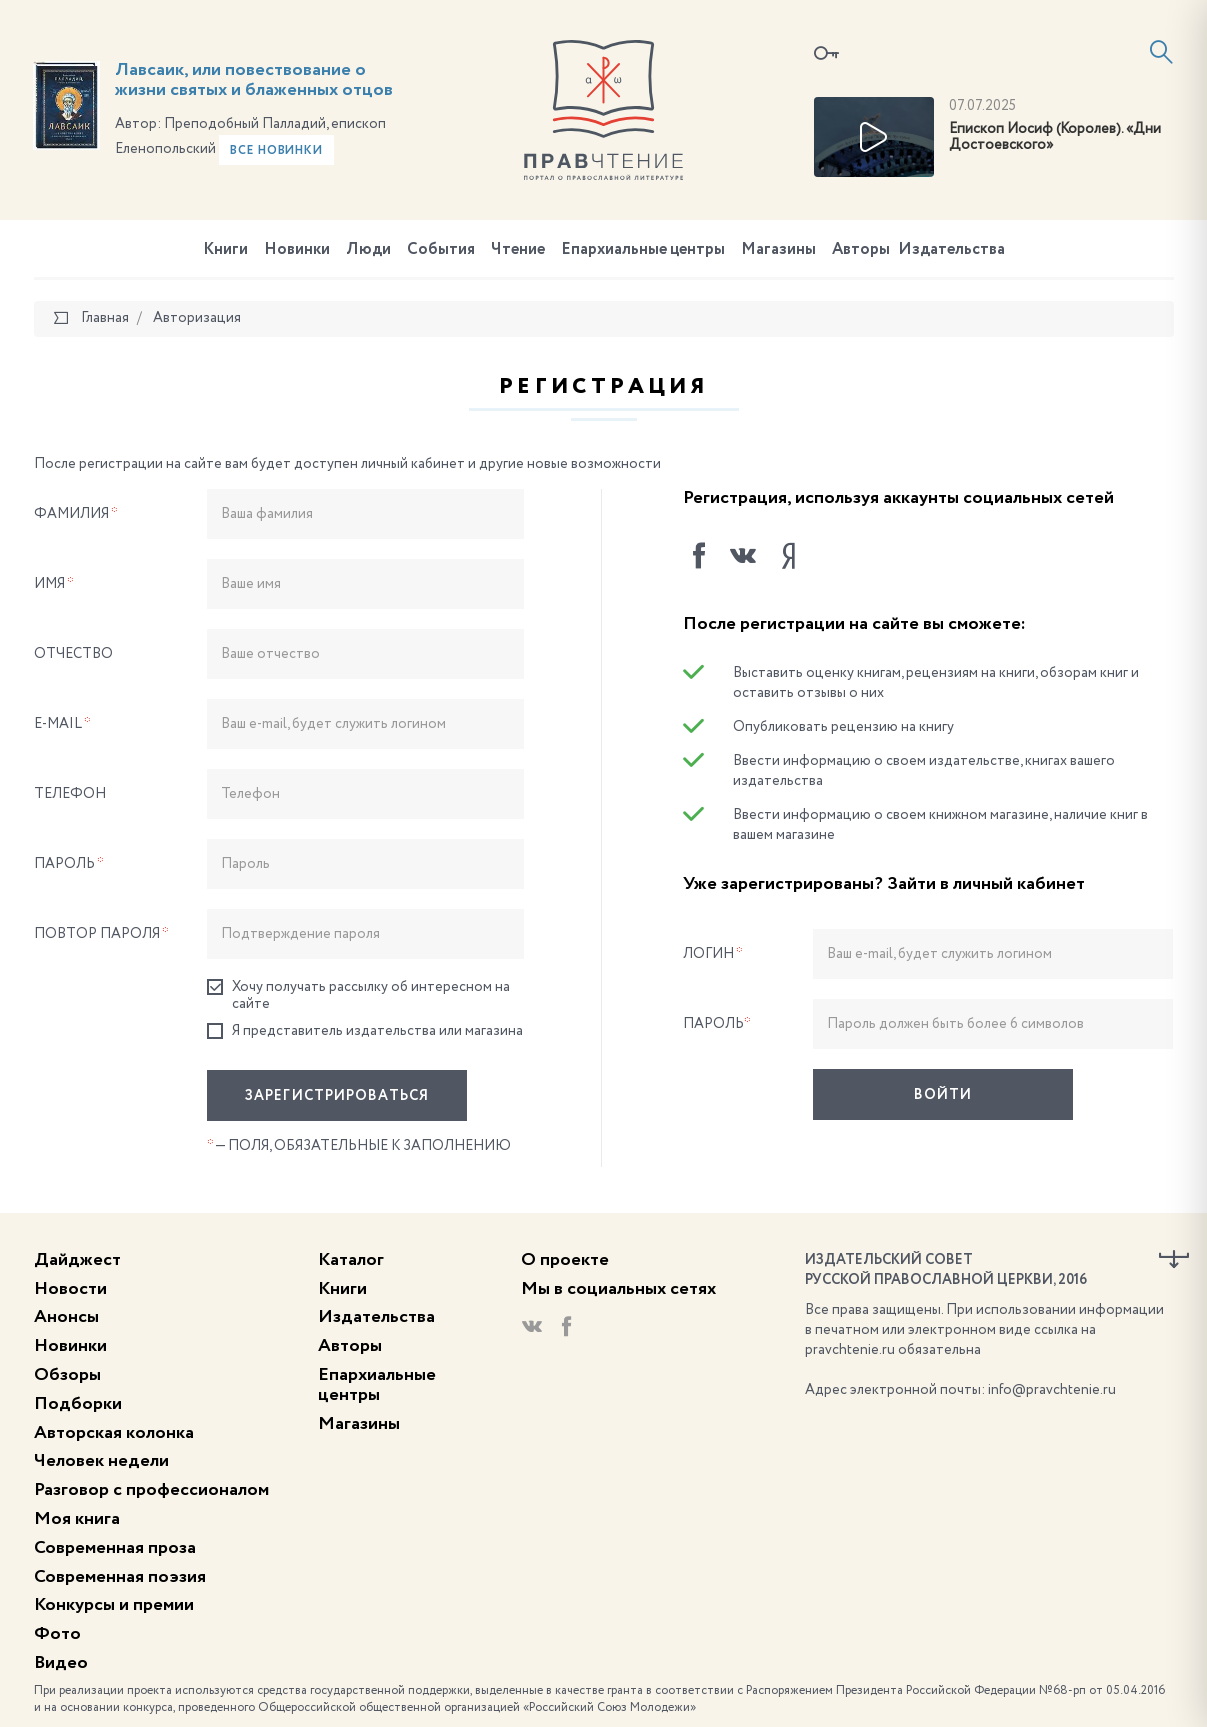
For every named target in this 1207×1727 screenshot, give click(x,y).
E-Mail (62, 724)
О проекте (565, 1260)
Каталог (351, 1260)
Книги (225, 250)
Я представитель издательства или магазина (365, 1031)
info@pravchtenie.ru (1052, 1390)
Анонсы (66, 1317)
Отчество (73, 654)
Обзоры (67, 1375)
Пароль (69, 864)
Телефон (70, 794)
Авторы (861, 250)
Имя (54, 584)
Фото (57, 1634)
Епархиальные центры (643, 250)
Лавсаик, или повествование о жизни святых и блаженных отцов (254, 80)
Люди (368, 250)
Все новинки (277, 151)
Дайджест (77, 1260)
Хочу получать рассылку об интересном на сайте (358, 995)
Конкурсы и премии (114, 1605)
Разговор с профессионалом (151, 1490)
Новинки (297, 250)
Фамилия (76, 514)
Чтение (518, 250)
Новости (70, 1289)
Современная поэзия (120, 1577)
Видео (61, 1663)
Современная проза (115, 1548)
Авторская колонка (114, 1433)
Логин (713, 954)
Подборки (78, 1404)
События (441, 250)
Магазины (778, 250)
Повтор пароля (101, 934)
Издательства (951, 250)
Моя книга (77, 1519)
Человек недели (101, 1461)
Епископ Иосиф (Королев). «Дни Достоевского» (1055, 137)
